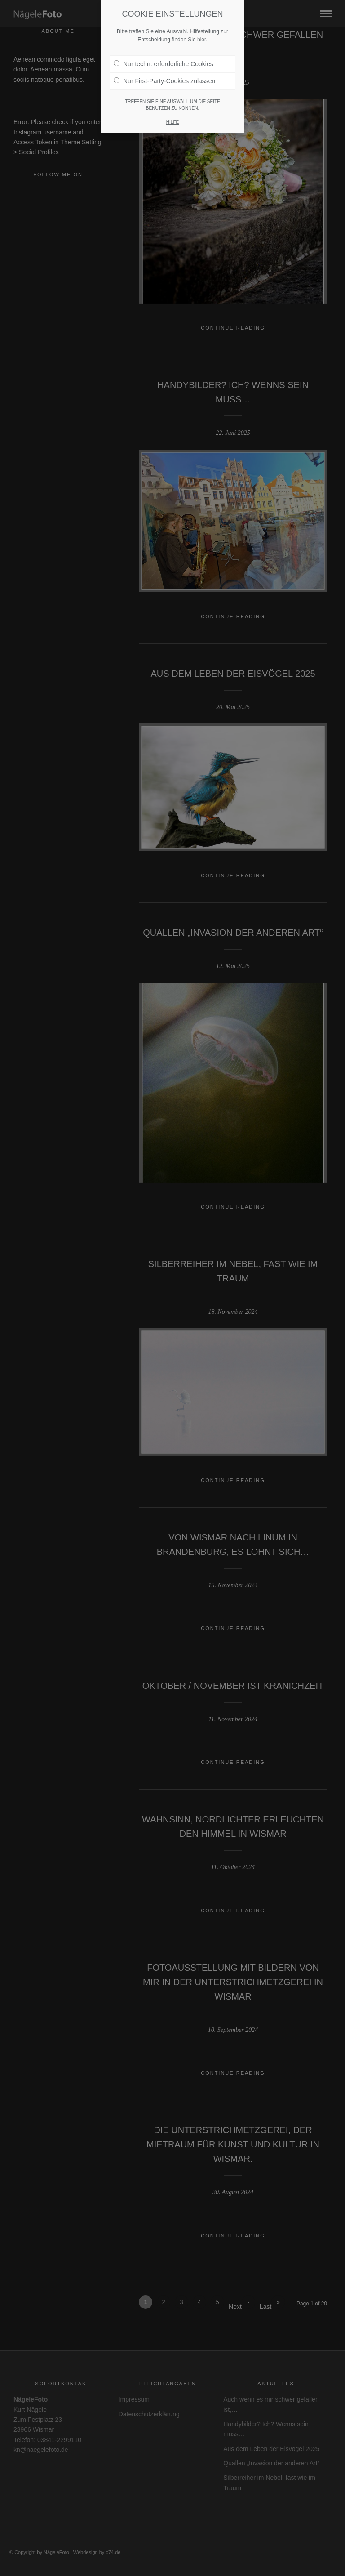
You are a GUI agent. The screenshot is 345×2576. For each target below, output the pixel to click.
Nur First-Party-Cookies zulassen (164, 81)
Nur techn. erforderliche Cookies (163, 63)
